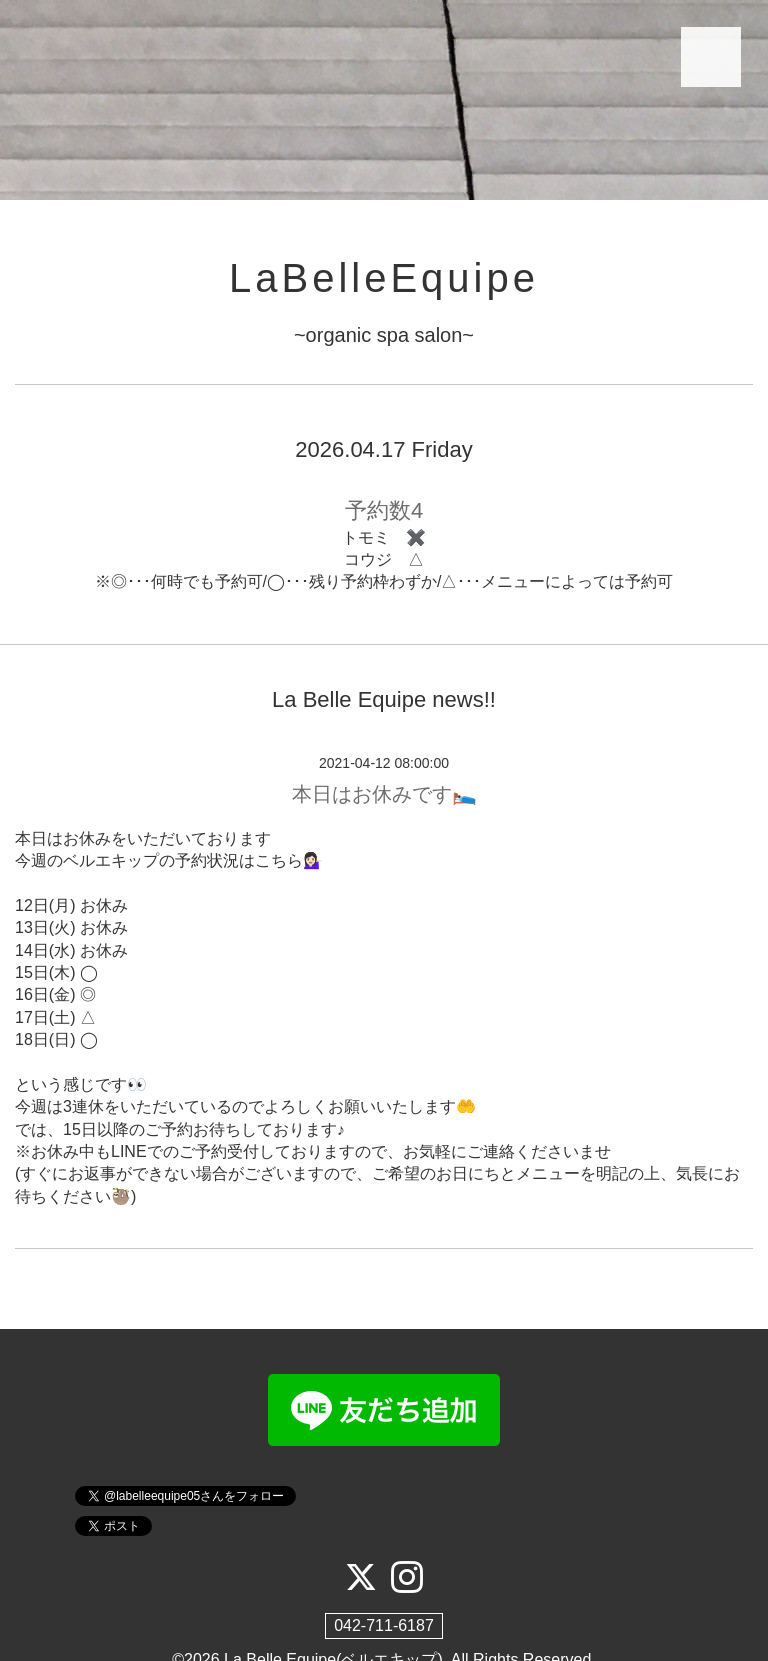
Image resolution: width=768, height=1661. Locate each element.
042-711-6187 (384, 1625)
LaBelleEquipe (384, 278)
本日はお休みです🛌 (384, 794)
